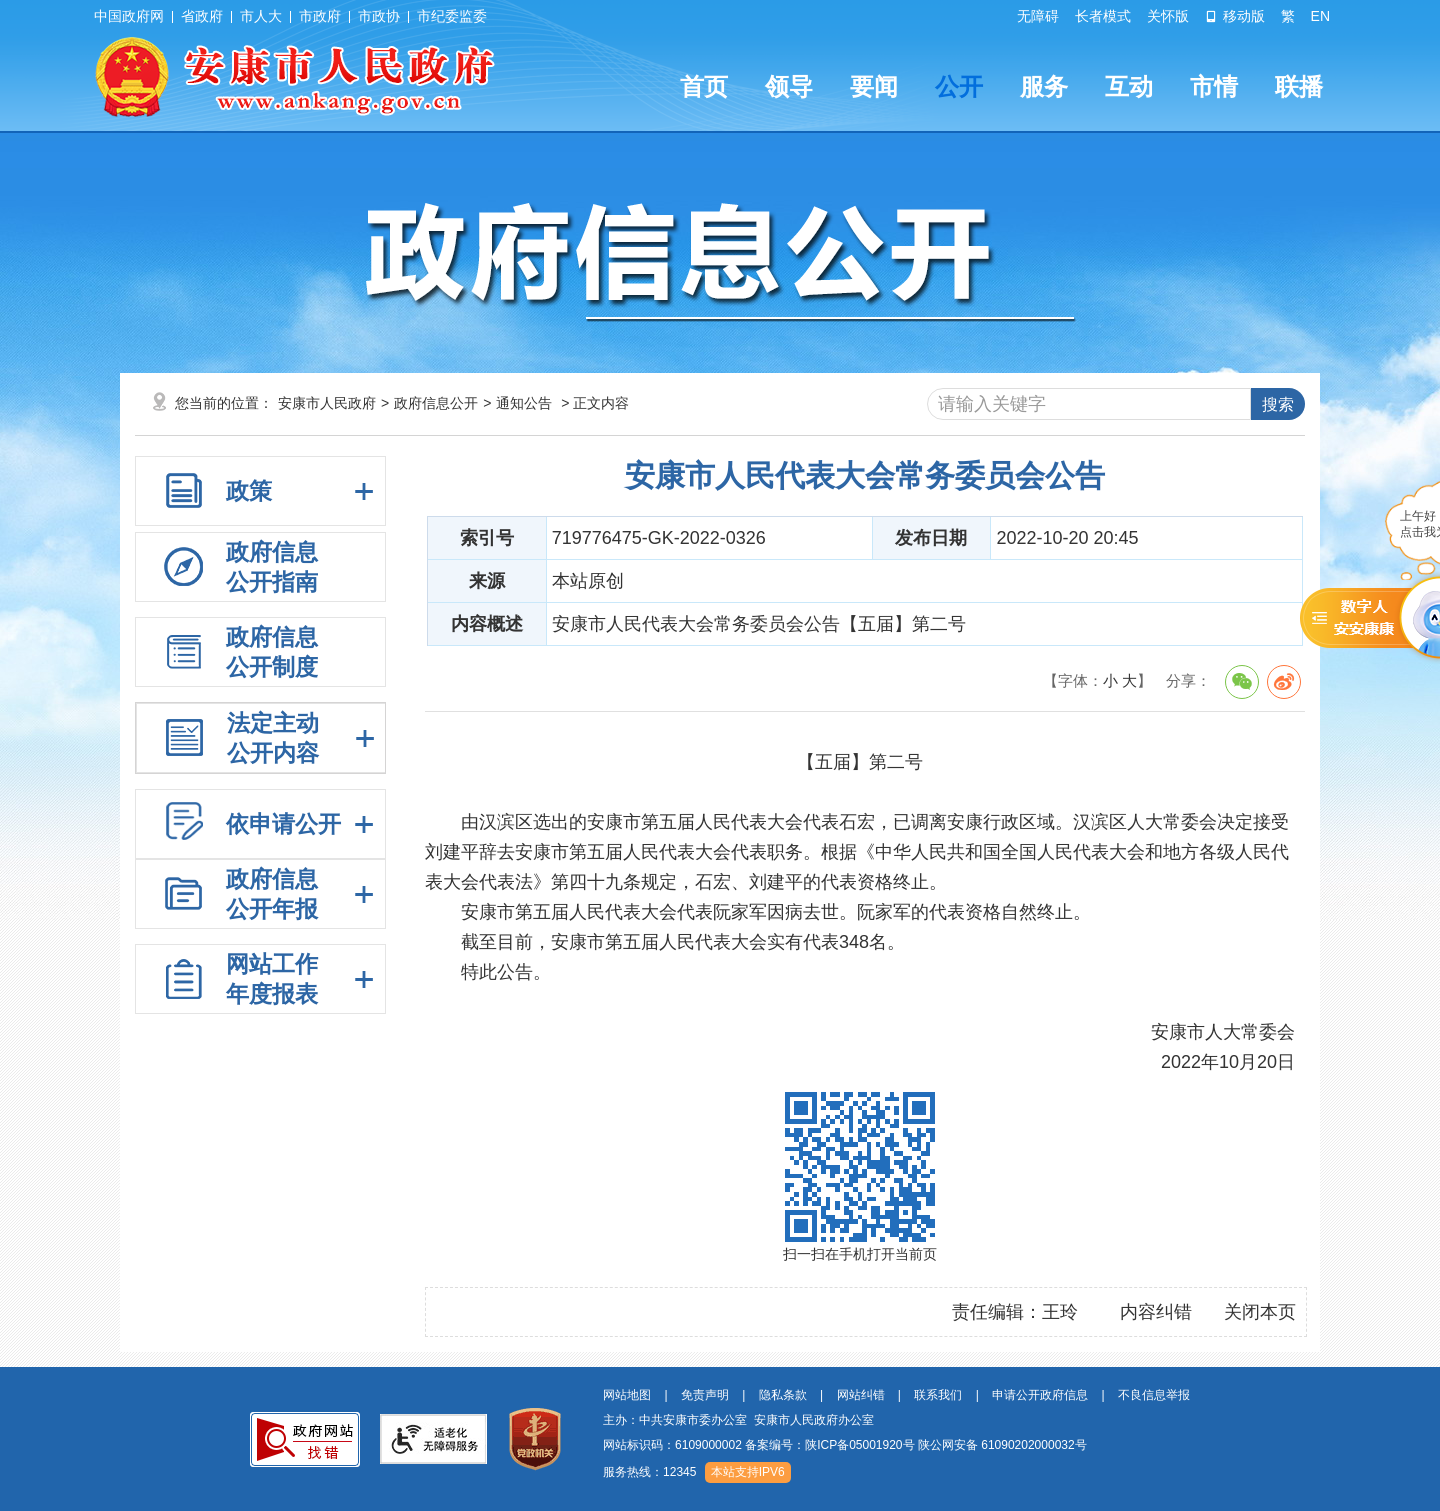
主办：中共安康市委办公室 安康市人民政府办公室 (738, 1420)
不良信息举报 (1154, 1395)
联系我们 (938, 1395)
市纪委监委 (452, 16)
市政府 (320, 16)
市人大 (261, 16)
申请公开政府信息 (1040, 1395)
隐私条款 (783, 1395)
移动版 (1235, 16)
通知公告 (524, 403)
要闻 (874, 86)
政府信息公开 (436, 403)
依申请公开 (283, 824)
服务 (1044, 86)
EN (1320, 16)
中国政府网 (129, 16)
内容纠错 (1156, 1312)
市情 (1214, 86)
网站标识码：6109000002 (845, 1445)
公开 (959, 86)
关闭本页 (1260, 1312)
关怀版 (1168, 16)
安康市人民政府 (327, 403)
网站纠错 (861, 1395)
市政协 (379, 16)
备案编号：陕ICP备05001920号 (829, 1445)
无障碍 (1038, 16)
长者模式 (1103, 16)
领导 (789, 86)
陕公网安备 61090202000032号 (1002, 1445)
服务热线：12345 (649, 1472)
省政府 (202, 16)
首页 (704, 86)
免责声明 (705, 1395)
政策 (249, 491)
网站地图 (627, 1395)
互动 (1129, 86)
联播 (1299, 86)
